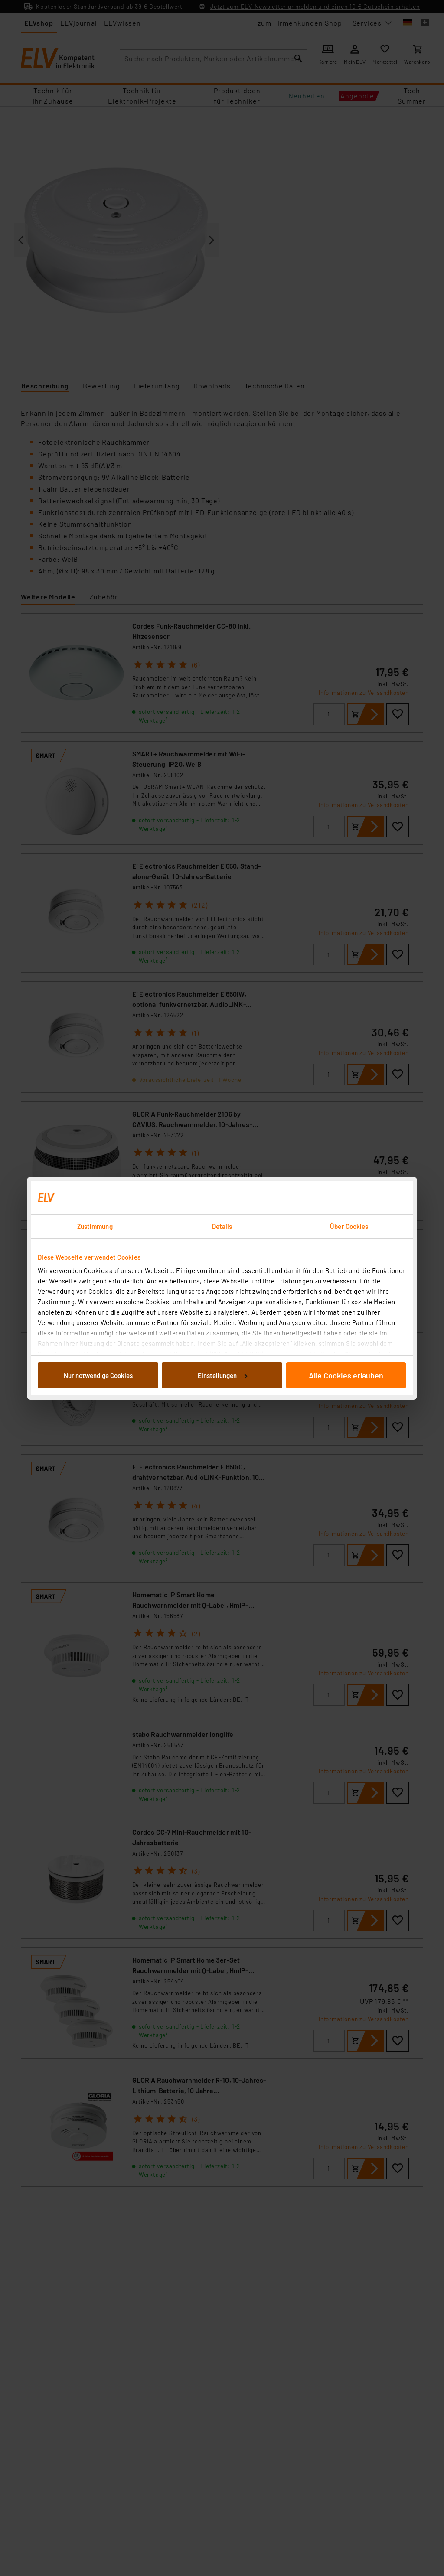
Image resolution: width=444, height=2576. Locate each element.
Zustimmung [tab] (95, 1226)
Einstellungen (222, 1375)
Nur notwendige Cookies (98, 1375)
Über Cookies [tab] (349, 1226)
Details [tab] (222, 1226)
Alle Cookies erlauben (346, 1375)
